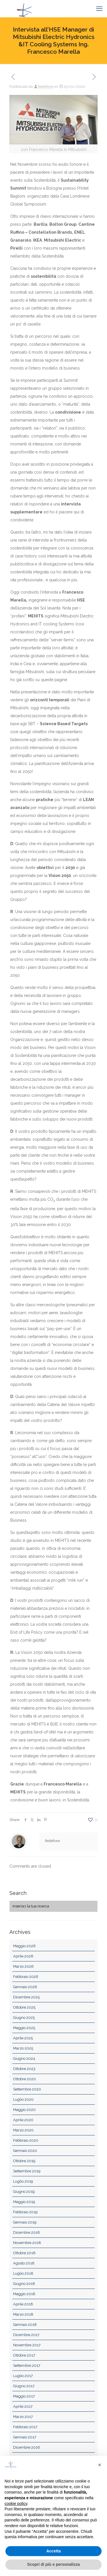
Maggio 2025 (24, 2028)
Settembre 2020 (27, 2089)
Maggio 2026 (24, 1946)
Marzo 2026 (23, 1966)
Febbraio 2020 (25, 2140)
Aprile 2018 (23, 2304)
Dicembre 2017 (26, 2335)
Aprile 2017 (23, 2406)
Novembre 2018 (27, 2243)
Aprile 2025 (23, 2038)
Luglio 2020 (23, 2099)
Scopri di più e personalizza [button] (53, 2564)
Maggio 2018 (24, 2294)
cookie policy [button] (16, 2503)
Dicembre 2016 (26, 2447)
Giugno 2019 (24, 2191)
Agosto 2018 (24, 2263)
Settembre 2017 (26, 2365)
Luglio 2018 (23, 2273)
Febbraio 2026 (25, 1976)
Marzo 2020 (23, 2130)
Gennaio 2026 (25, 1987)
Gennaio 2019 (25, 2222)
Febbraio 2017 (25, 2427)
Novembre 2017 (27, 2345)
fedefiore (45, 86)
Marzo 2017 (23, 2417)
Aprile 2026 (23, 1956)
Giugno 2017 (24, 2386)
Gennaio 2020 (25, 2150)
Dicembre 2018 (26, 2232)
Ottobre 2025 (24, 2007)
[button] (99, 2464)
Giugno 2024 (24, 2058)
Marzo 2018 (23, 2314)
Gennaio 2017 (24, 2437)
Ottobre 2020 (24, 2079)
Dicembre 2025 (26, 1997)
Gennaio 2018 (25, 2324)
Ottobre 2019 (24, 2161)
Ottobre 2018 (24, 2253)
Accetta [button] (53, 2551)
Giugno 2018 (24, 2284)
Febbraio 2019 (25, 2212)
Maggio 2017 (24, 2396)
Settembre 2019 (27, 2171)
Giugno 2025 (24, 2017)
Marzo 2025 (23, 2048)
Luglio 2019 (23, 2181)
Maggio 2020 (24, 2110)
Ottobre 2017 (24, 2355)
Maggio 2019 (24, 2202)
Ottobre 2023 (24, 2069)
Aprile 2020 (23, 2120)
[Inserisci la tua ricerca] (53, 1906)
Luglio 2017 (23, 2376)
